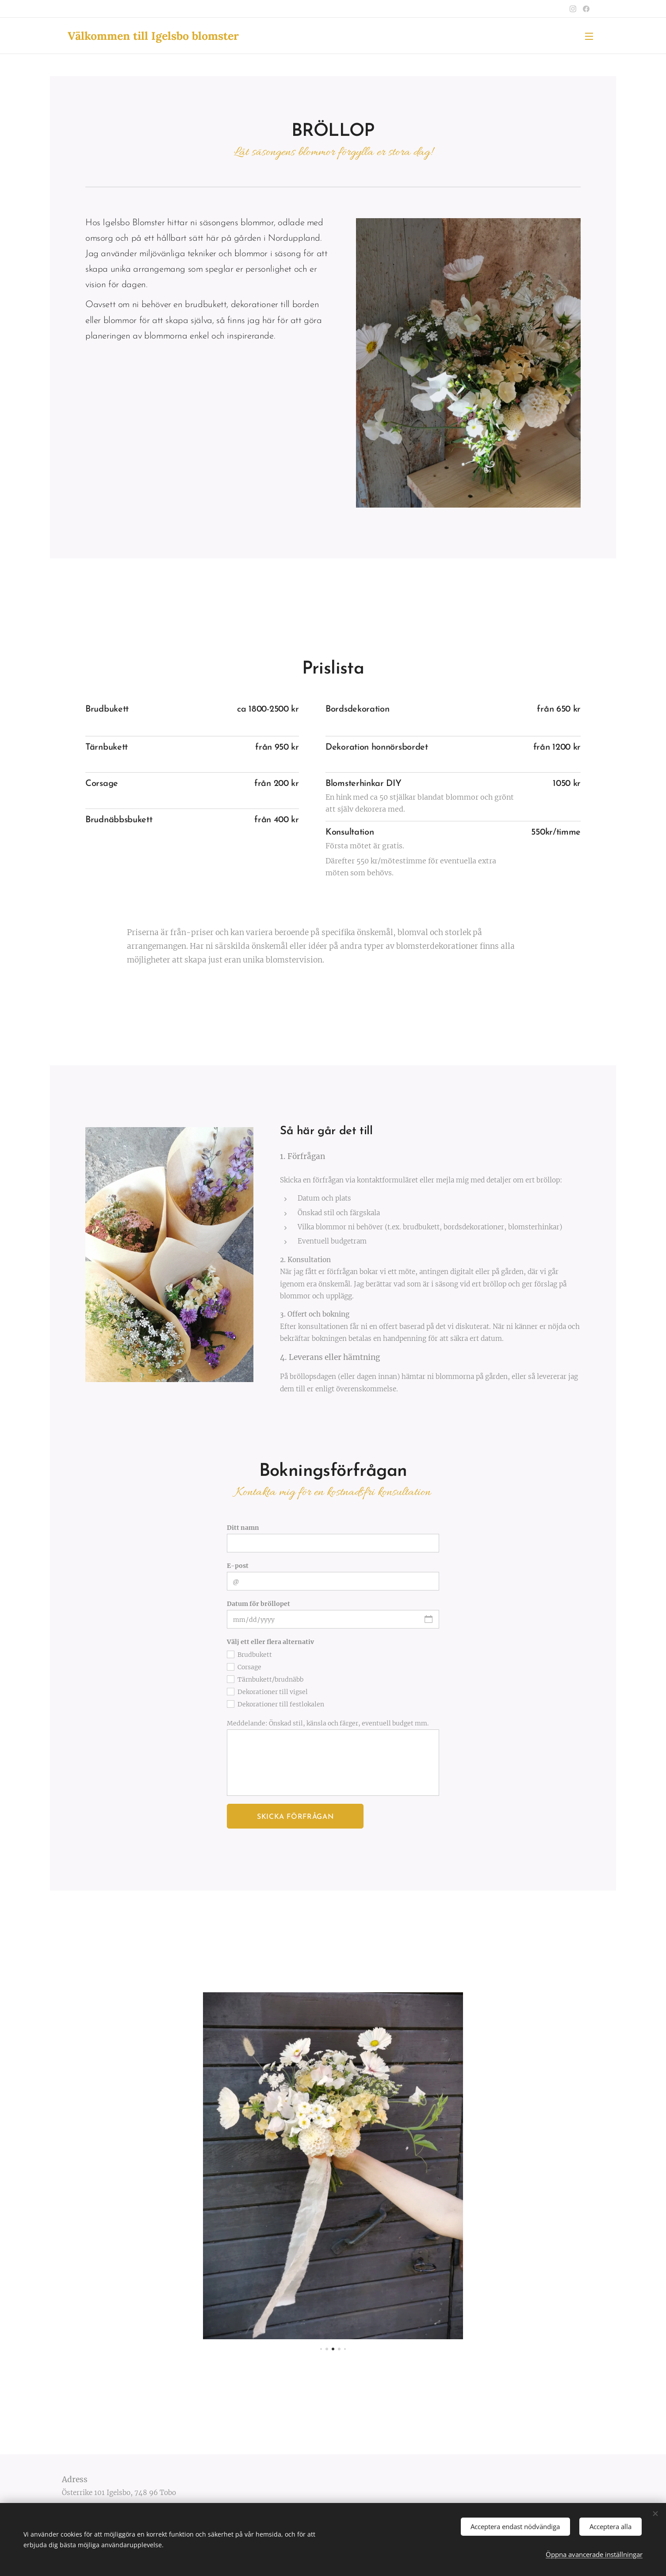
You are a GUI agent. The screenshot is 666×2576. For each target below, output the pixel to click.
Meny (589, 36)
